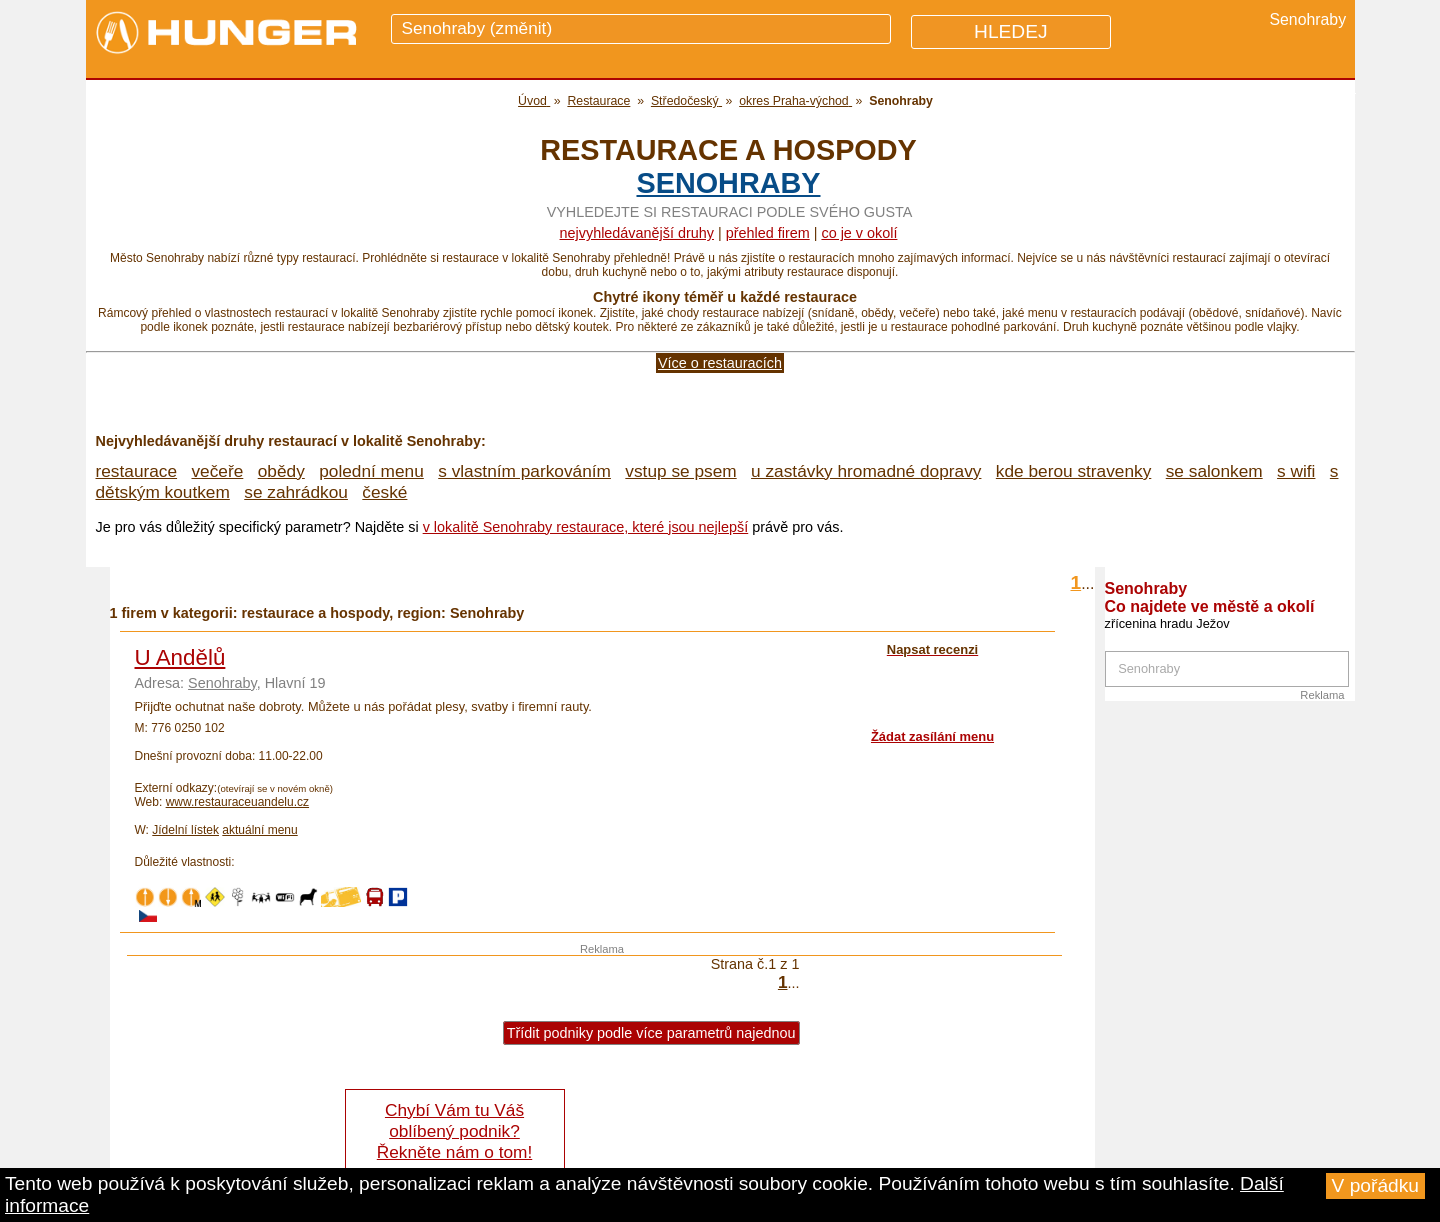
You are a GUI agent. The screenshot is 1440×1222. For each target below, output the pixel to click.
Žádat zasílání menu (932, 736)
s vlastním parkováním (524, 471)
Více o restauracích (720, 363)
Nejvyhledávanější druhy (637, 233)
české (384, 492)
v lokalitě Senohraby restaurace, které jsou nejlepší (586, 527)
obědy (281, 471)
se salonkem (1214, 471)
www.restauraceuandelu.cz (237, 802)
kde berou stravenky (1073, 471)
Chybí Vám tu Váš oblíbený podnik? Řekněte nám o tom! (454, 1131)
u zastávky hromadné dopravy (866, 471)
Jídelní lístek (185, 830)
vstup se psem (680, 471)
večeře (217, 471)
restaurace (137, 471)
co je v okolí (859, 233)
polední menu (371, 471)
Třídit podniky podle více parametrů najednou (651, 1033)
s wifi (1296, 471)
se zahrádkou (296, 492)
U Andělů (180, 657)
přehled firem (768, 233)
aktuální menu (259, 830)
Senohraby (728, 183)
